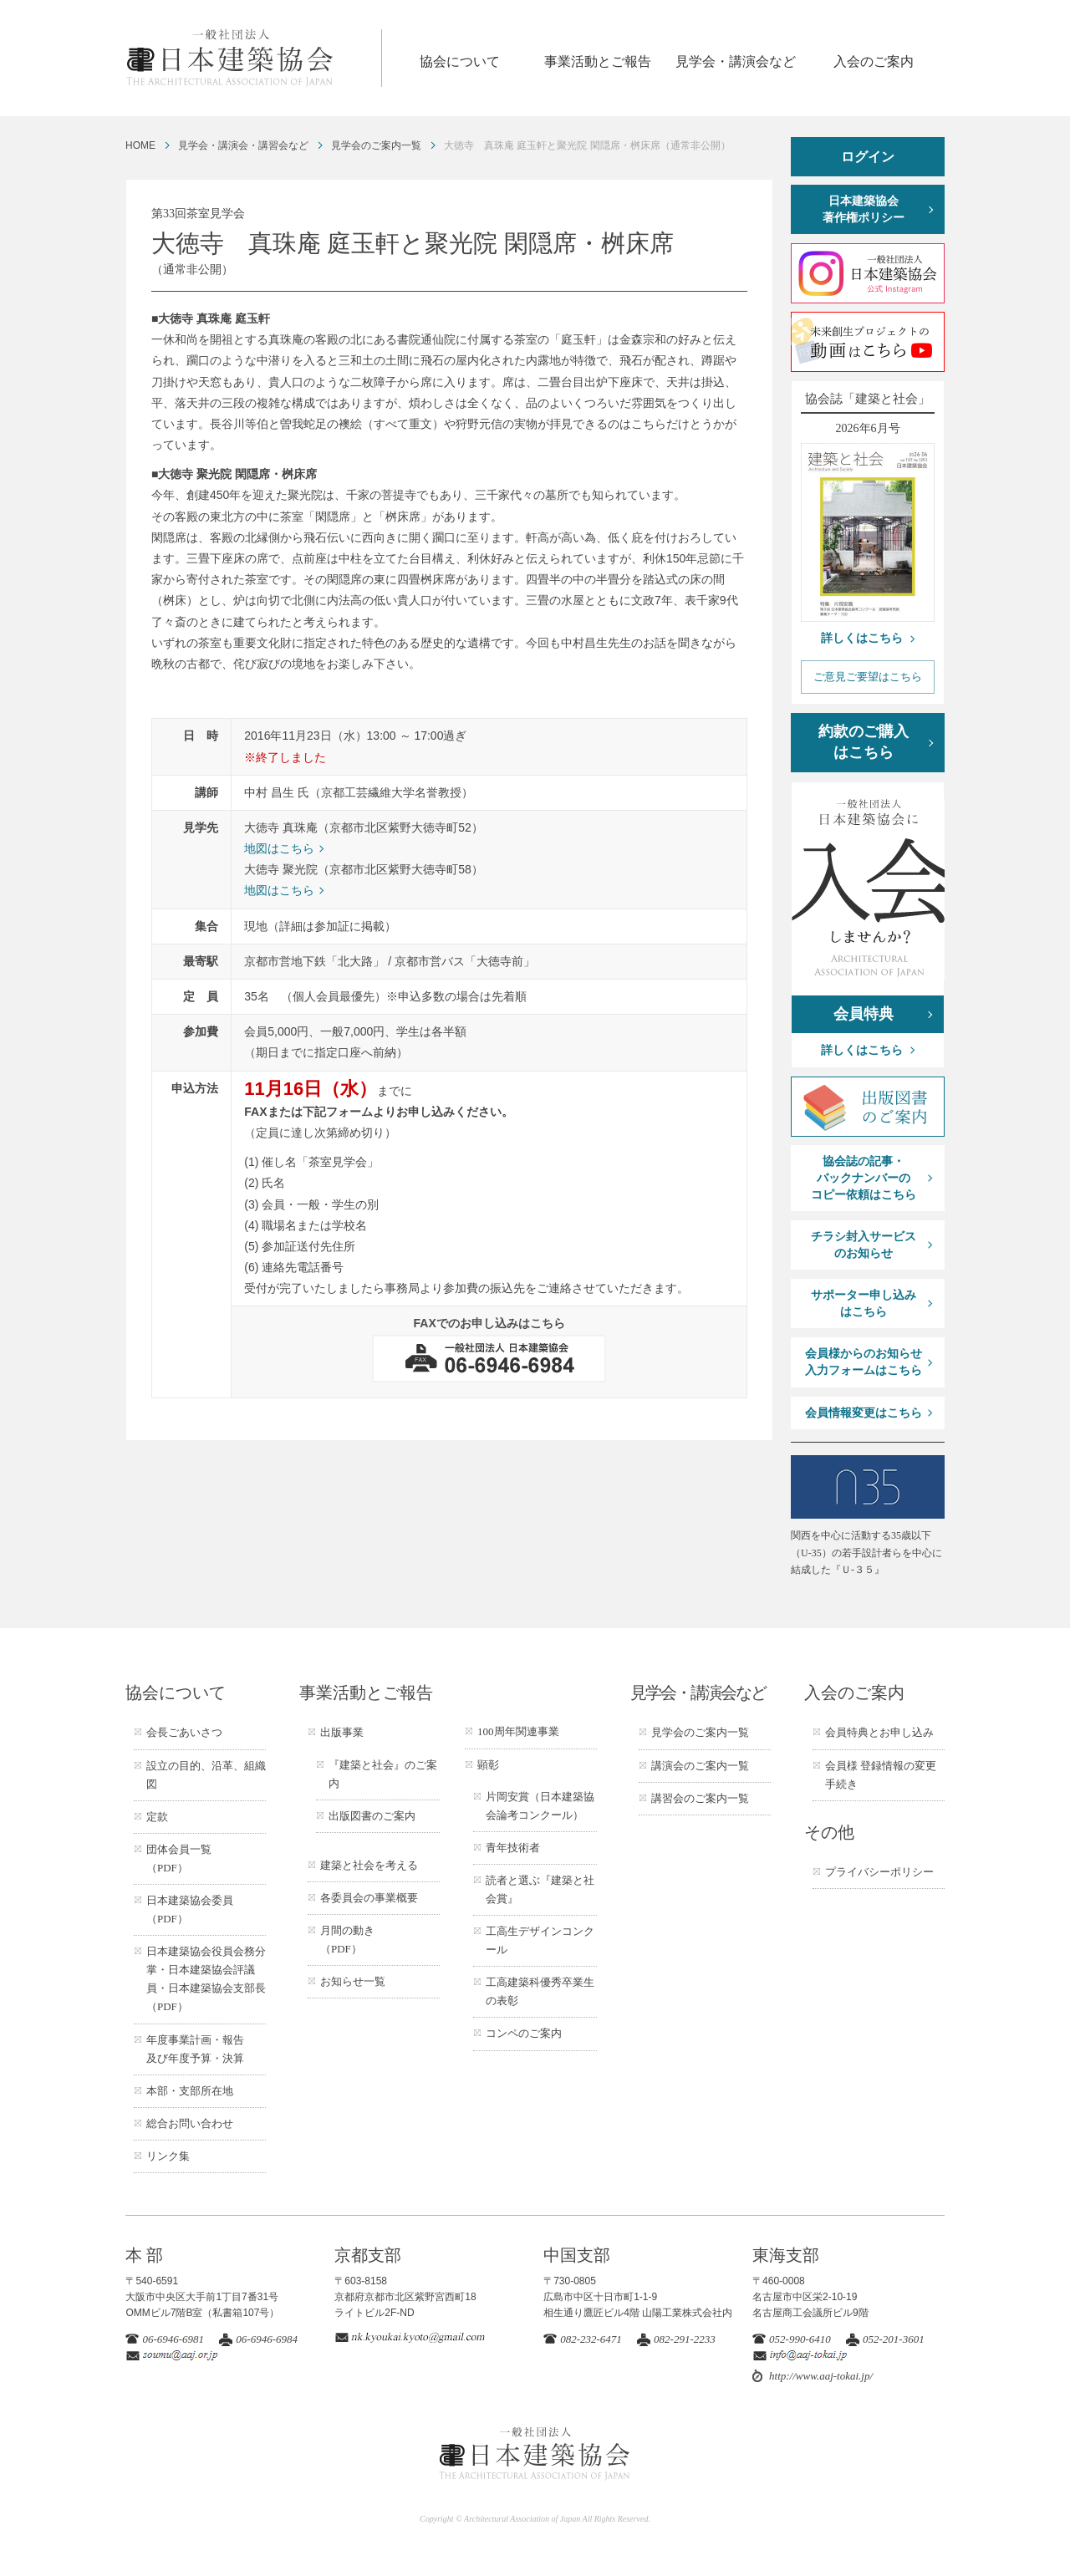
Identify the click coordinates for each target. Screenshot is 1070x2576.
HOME (140, 145)
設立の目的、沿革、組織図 (206, 1774)
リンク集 (168, 2156)
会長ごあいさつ (184, 1732)
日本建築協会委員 (189, 1909)
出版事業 (342, 1732)
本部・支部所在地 (189, 2091)
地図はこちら (279, 848)
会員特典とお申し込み (879, 1732)
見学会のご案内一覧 (376, 145)
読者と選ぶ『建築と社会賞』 (540, 1889)
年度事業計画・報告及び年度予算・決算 (195, 2049)
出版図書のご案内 (372, 1816)
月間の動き (347, 1939)
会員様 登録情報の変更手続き (880, 1774)
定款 (157, 1816)
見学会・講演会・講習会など (243, 145)
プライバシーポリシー (879, 1872)
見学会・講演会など (735, 61)
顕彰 (488, 1765)
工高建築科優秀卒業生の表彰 (540, 1991)
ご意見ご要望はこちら (867, 676)
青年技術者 (513, 1847)
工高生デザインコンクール (540, 1940)
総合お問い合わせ (189, 2123)
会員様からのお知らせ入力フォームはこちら (863, 1362)
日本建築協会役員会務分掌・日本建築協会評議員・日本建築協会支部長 (206, 1979)
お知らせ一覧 (352, 1981)
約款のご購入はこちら (863, 742)
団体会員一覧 (178, 1858)
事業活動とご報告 (597, 61)
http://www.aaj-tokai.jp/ (821, 2376)
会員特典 (863, 1013)
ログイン (867, 157)
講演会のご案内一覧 (700, 1765)
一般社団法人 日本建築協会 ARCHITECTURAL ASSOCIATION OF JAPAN (253, 58)
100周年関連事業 (518, 1731)
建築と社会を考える (369, 1865)
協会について (460, 61)
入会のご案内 (873, 61)
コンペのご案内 (524, 2033)
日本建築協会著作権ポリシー (863, 209)
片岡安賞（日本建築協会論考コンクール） (540, 1805)
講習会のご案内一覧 (700, 1798)
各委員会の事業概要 (369, 1897)
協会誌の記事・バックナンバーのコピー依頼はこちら (863, 1177)
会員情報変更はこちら (863, 1413)
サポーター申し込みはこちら (863, 1303)
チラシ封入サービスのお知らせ (863, 1245)
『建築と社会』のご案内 (383, 1774)
